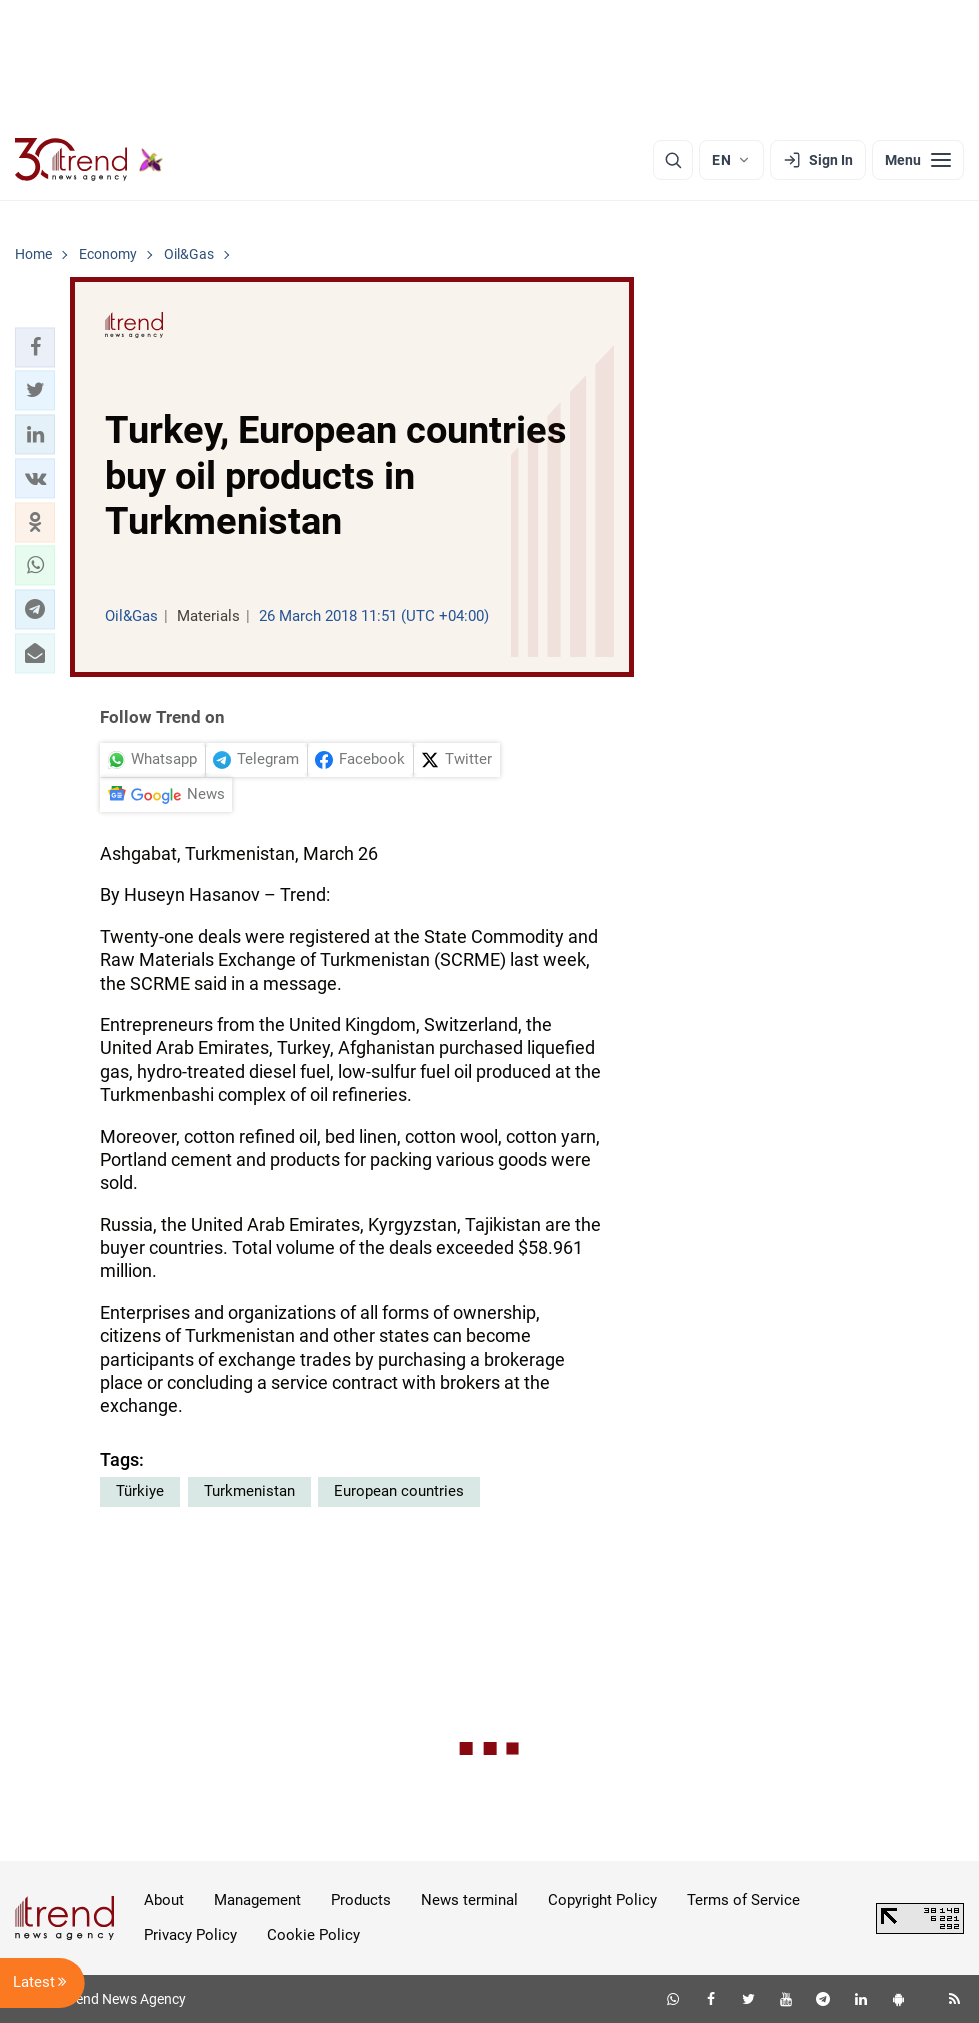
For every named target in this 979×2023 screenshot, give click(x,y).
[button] (35, 347)
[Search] (673, 160)
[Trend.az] (89, 160)
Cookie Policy (313, 1935)
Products (361, 1900)
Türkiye (140, 1491)
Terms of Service (743, 1900)
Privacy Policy (190, 1935)
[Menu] (918, 160)
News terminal (469, 1900)
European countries (399, 1491)
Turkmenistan (249, 1491)
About (164, 1900)
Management (257, 1900)
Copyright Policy (602, 1900)
